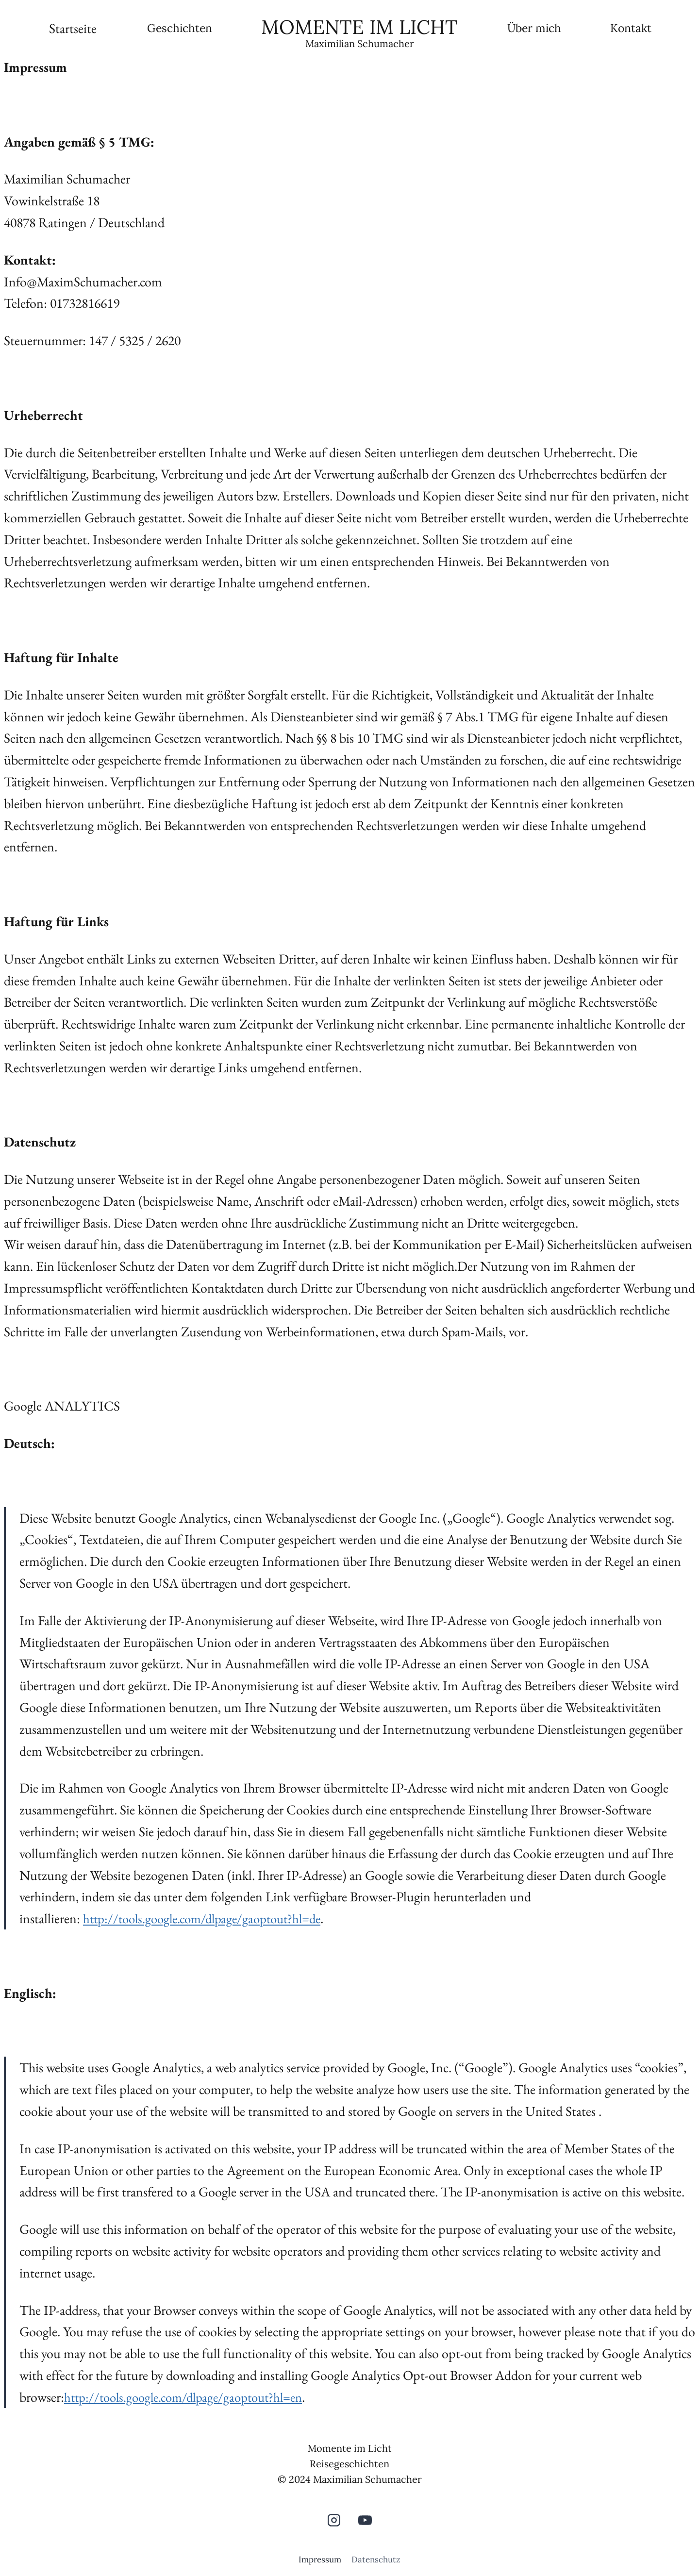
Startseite (73, 28)
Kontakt (630, 28)
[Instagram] (334, 2520)
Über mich (534, 28)
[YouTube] (365, 2520)
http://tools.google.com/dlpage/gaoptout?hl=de (208, 1918)
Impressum (320, 2559)
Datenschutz (375, 2559)
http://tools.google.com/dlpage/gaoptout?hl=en (189, 2397)
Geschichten (179, 28)
